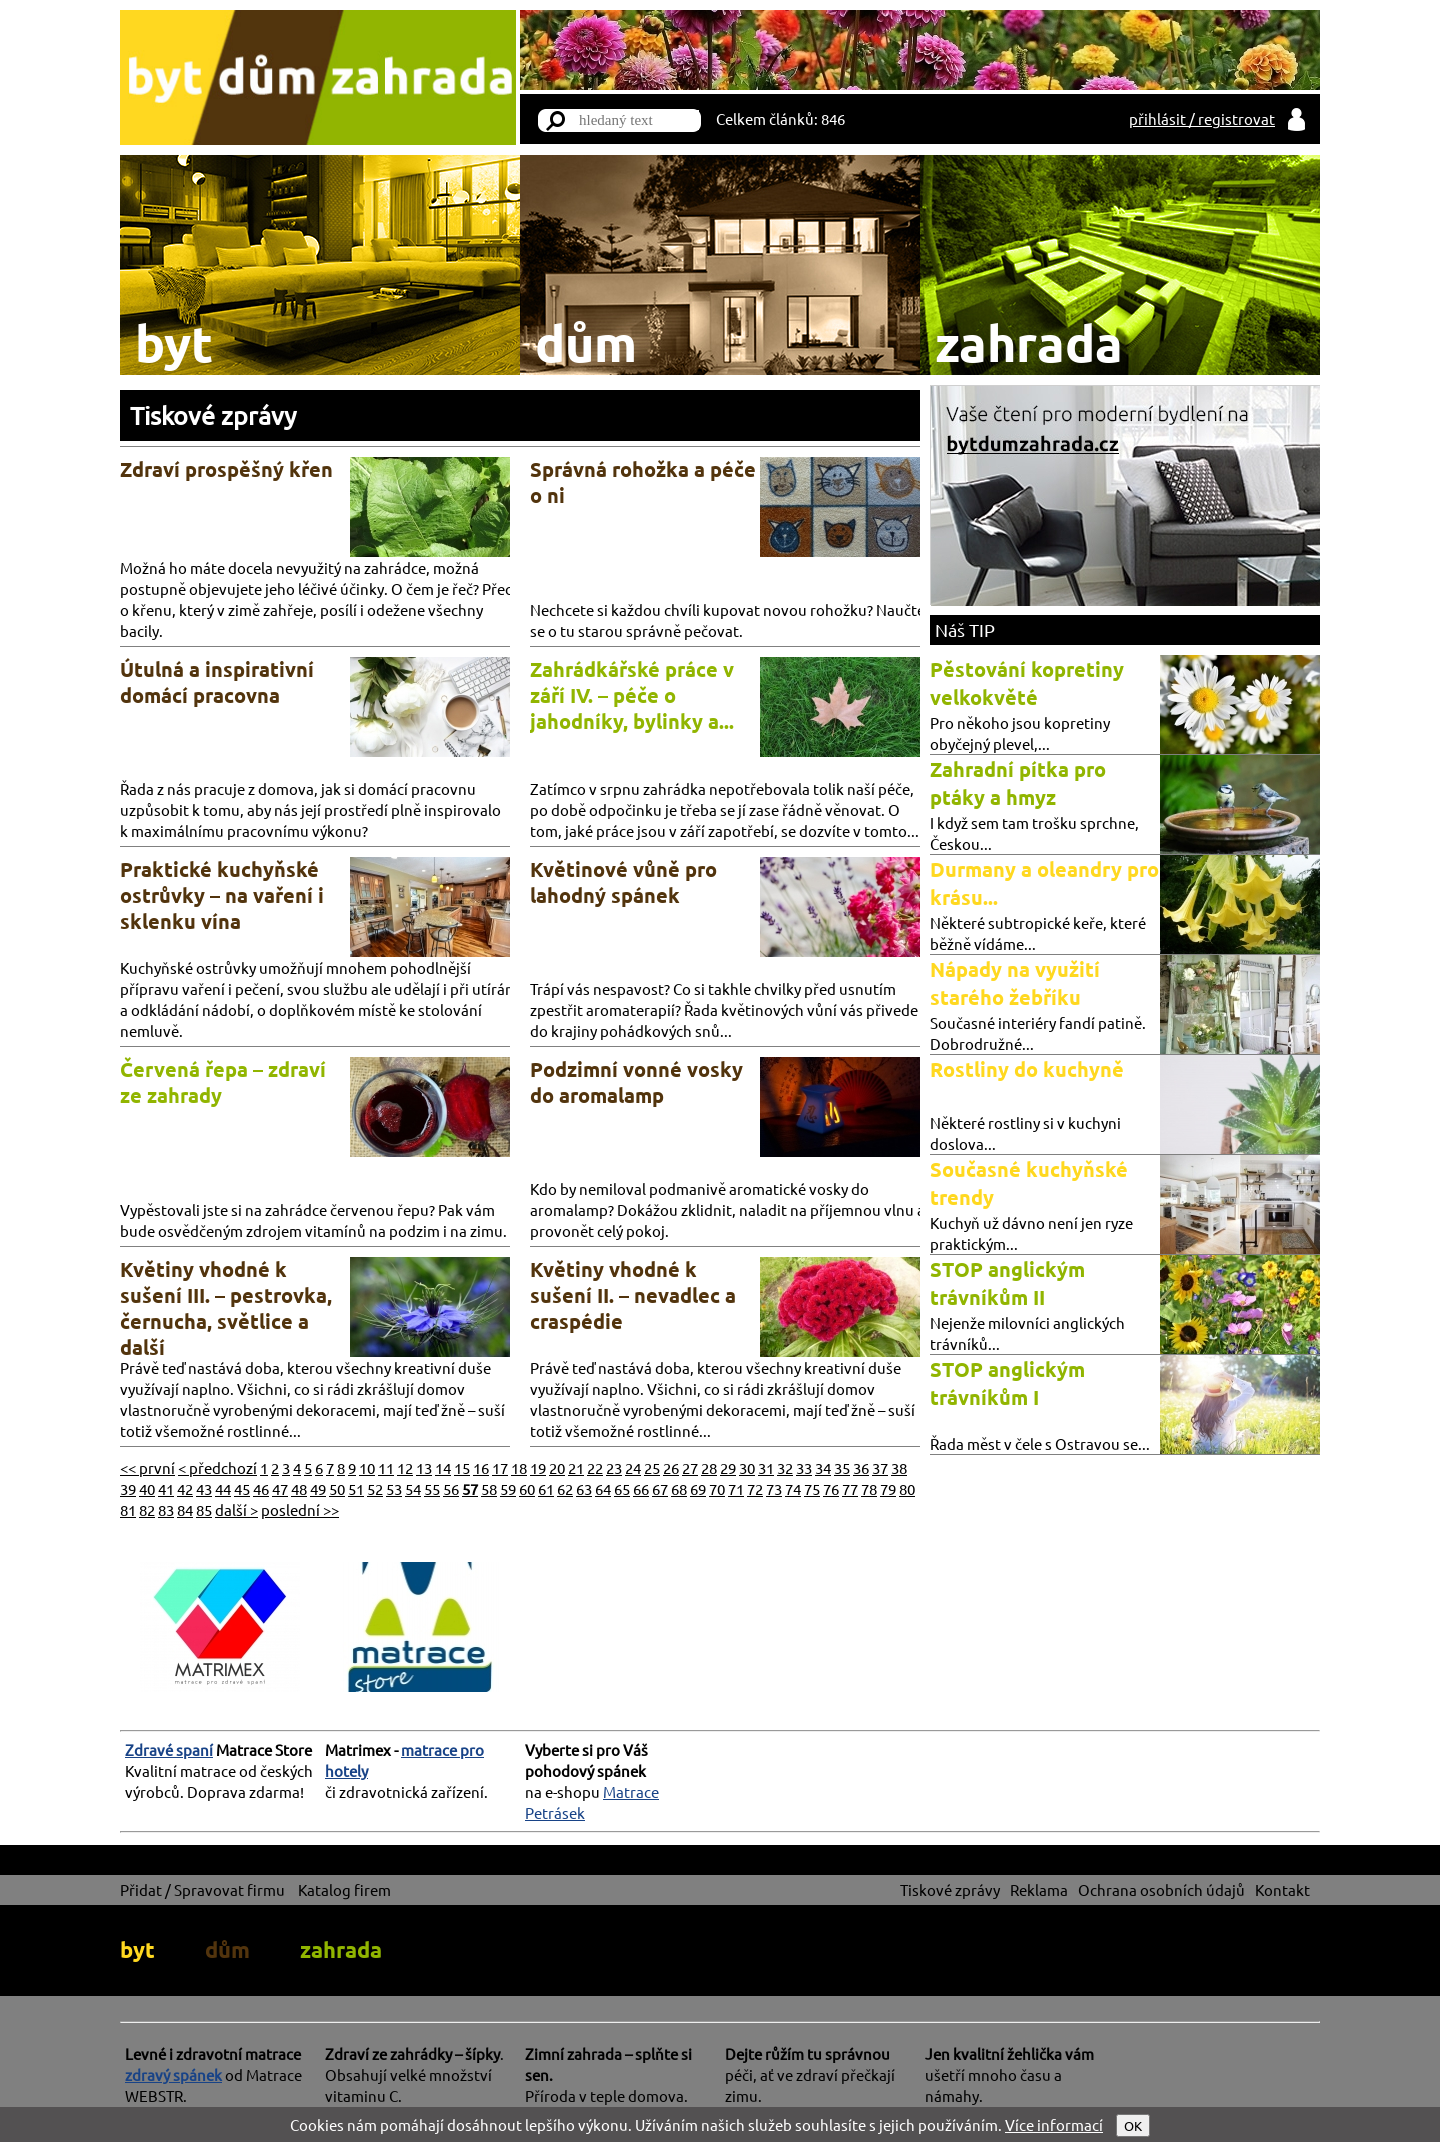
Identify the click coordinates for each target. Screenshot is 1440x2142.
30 (747, 1467)
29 (728, 1467)
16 (481, 1467)
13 (424, 1467)
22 (595, 1467)
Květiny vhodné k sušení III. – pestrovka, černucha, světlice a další (226, 1308)
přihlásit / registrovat (1202, 118)
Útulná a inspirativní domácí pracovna (217, 682)
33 (804, 1467)
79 (888, 1488)
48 (299, 1488)
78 (869, 1488)
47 (280, 1488)
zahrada (341, 1949)
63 (584, 1488)
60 (527, 1488)
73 (774, 1488)
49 (318, 1488)
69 (698, 1488)
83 (166, 1509)
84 (185, 1509)
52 (375, 1488)
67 (660, 1488)
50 (337, 1488)
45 (242, 1488)
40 (147, 1488)
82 (147, 1509)
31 (766, 1467)
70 (717, 1488)
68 (679, 1488)
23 (614, 1467)
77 (850, 1488)
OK (1133, 2125)
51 (356, 1488)
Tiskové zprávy (213, 415)
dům (227, 1949)
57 (470, 1488)
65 (622, 1488)
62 (565, 1488)
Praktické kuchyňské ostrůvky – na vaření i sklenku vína (222, 895)
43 (204, 1488)
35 (842, 1467)
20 (557, 1467)
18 (519, 1467)
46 (261, 1488)
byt (137, 1949)
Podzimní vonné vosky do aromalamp (636, 1082)
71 (736, 1488)
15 (462, 1467)
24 (633, 1467)
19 (538, 1467)
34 (823, 1467)
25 (652, 1467)
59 (508, 1488)
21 (576, 1467)
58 (489, 1488)
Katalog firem (344, 1889)
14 (443, 1467)
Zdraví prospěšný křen (226, 469)
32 (785, 1467)
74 (793, 1488)
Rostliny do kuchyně (1027, 1069)
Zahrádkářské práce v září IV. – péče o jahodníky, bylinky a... (632, 695)
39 (128, 1488)
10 (367, 1467)
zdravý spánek (173, 2074)
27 (690, 1467)
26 (671, 1467)
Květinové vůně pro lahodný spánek (623, 882)
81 (128, 1509)
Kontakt (1282, 1889)
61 (546, 1488)
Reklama (1039, 1889)
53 (394, 1488)
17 (500, 1467)
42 (185, 1488)
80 (907, 1488)
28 (709, 1467)
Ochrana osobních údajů (1161, 1889)
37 (880, 1467)
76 (831, 1488)
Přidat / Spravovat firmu (202, 1889)
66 (641, 1488)
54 (413, 1488)
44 (223, 1488)
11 (386, 1467)
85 (204, 1509)
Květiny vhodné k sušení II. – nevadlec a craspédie (633, 1295)
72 (755, 1488)
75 (812, 1488)
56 (451, 1488)
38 (899, 1467)
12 (405, 1467)
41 (166, 1488)
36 (861, 1467)
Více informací (1054, 2124)
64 (603, 1488)
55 (432, 1488)
